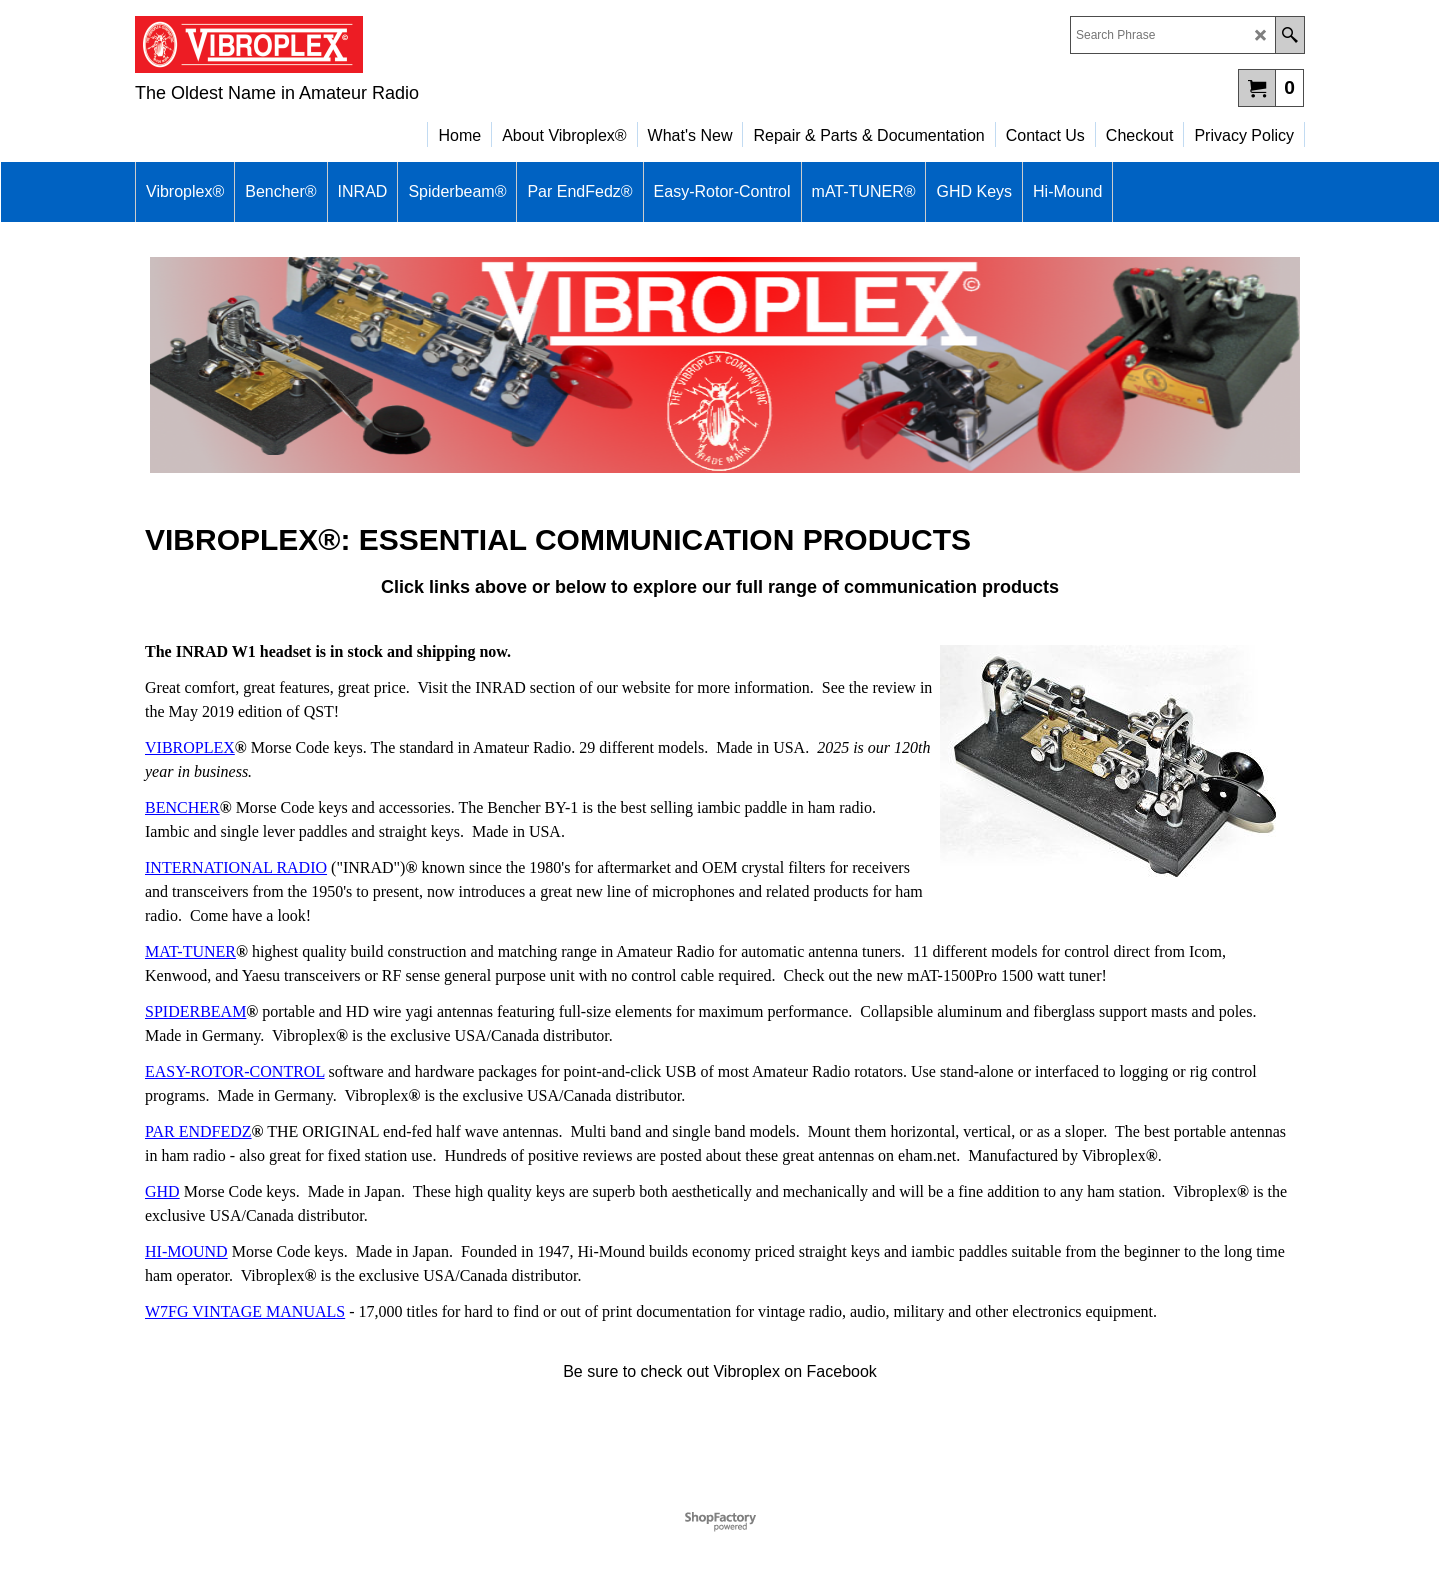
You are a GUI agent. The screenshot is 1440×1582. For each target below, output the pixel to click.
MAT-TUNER (190, 951)
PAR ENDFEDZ (198, 1131)
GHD (162, 1191)
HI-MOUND (186, 1251)
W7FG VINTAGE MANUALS (245, 1311)
